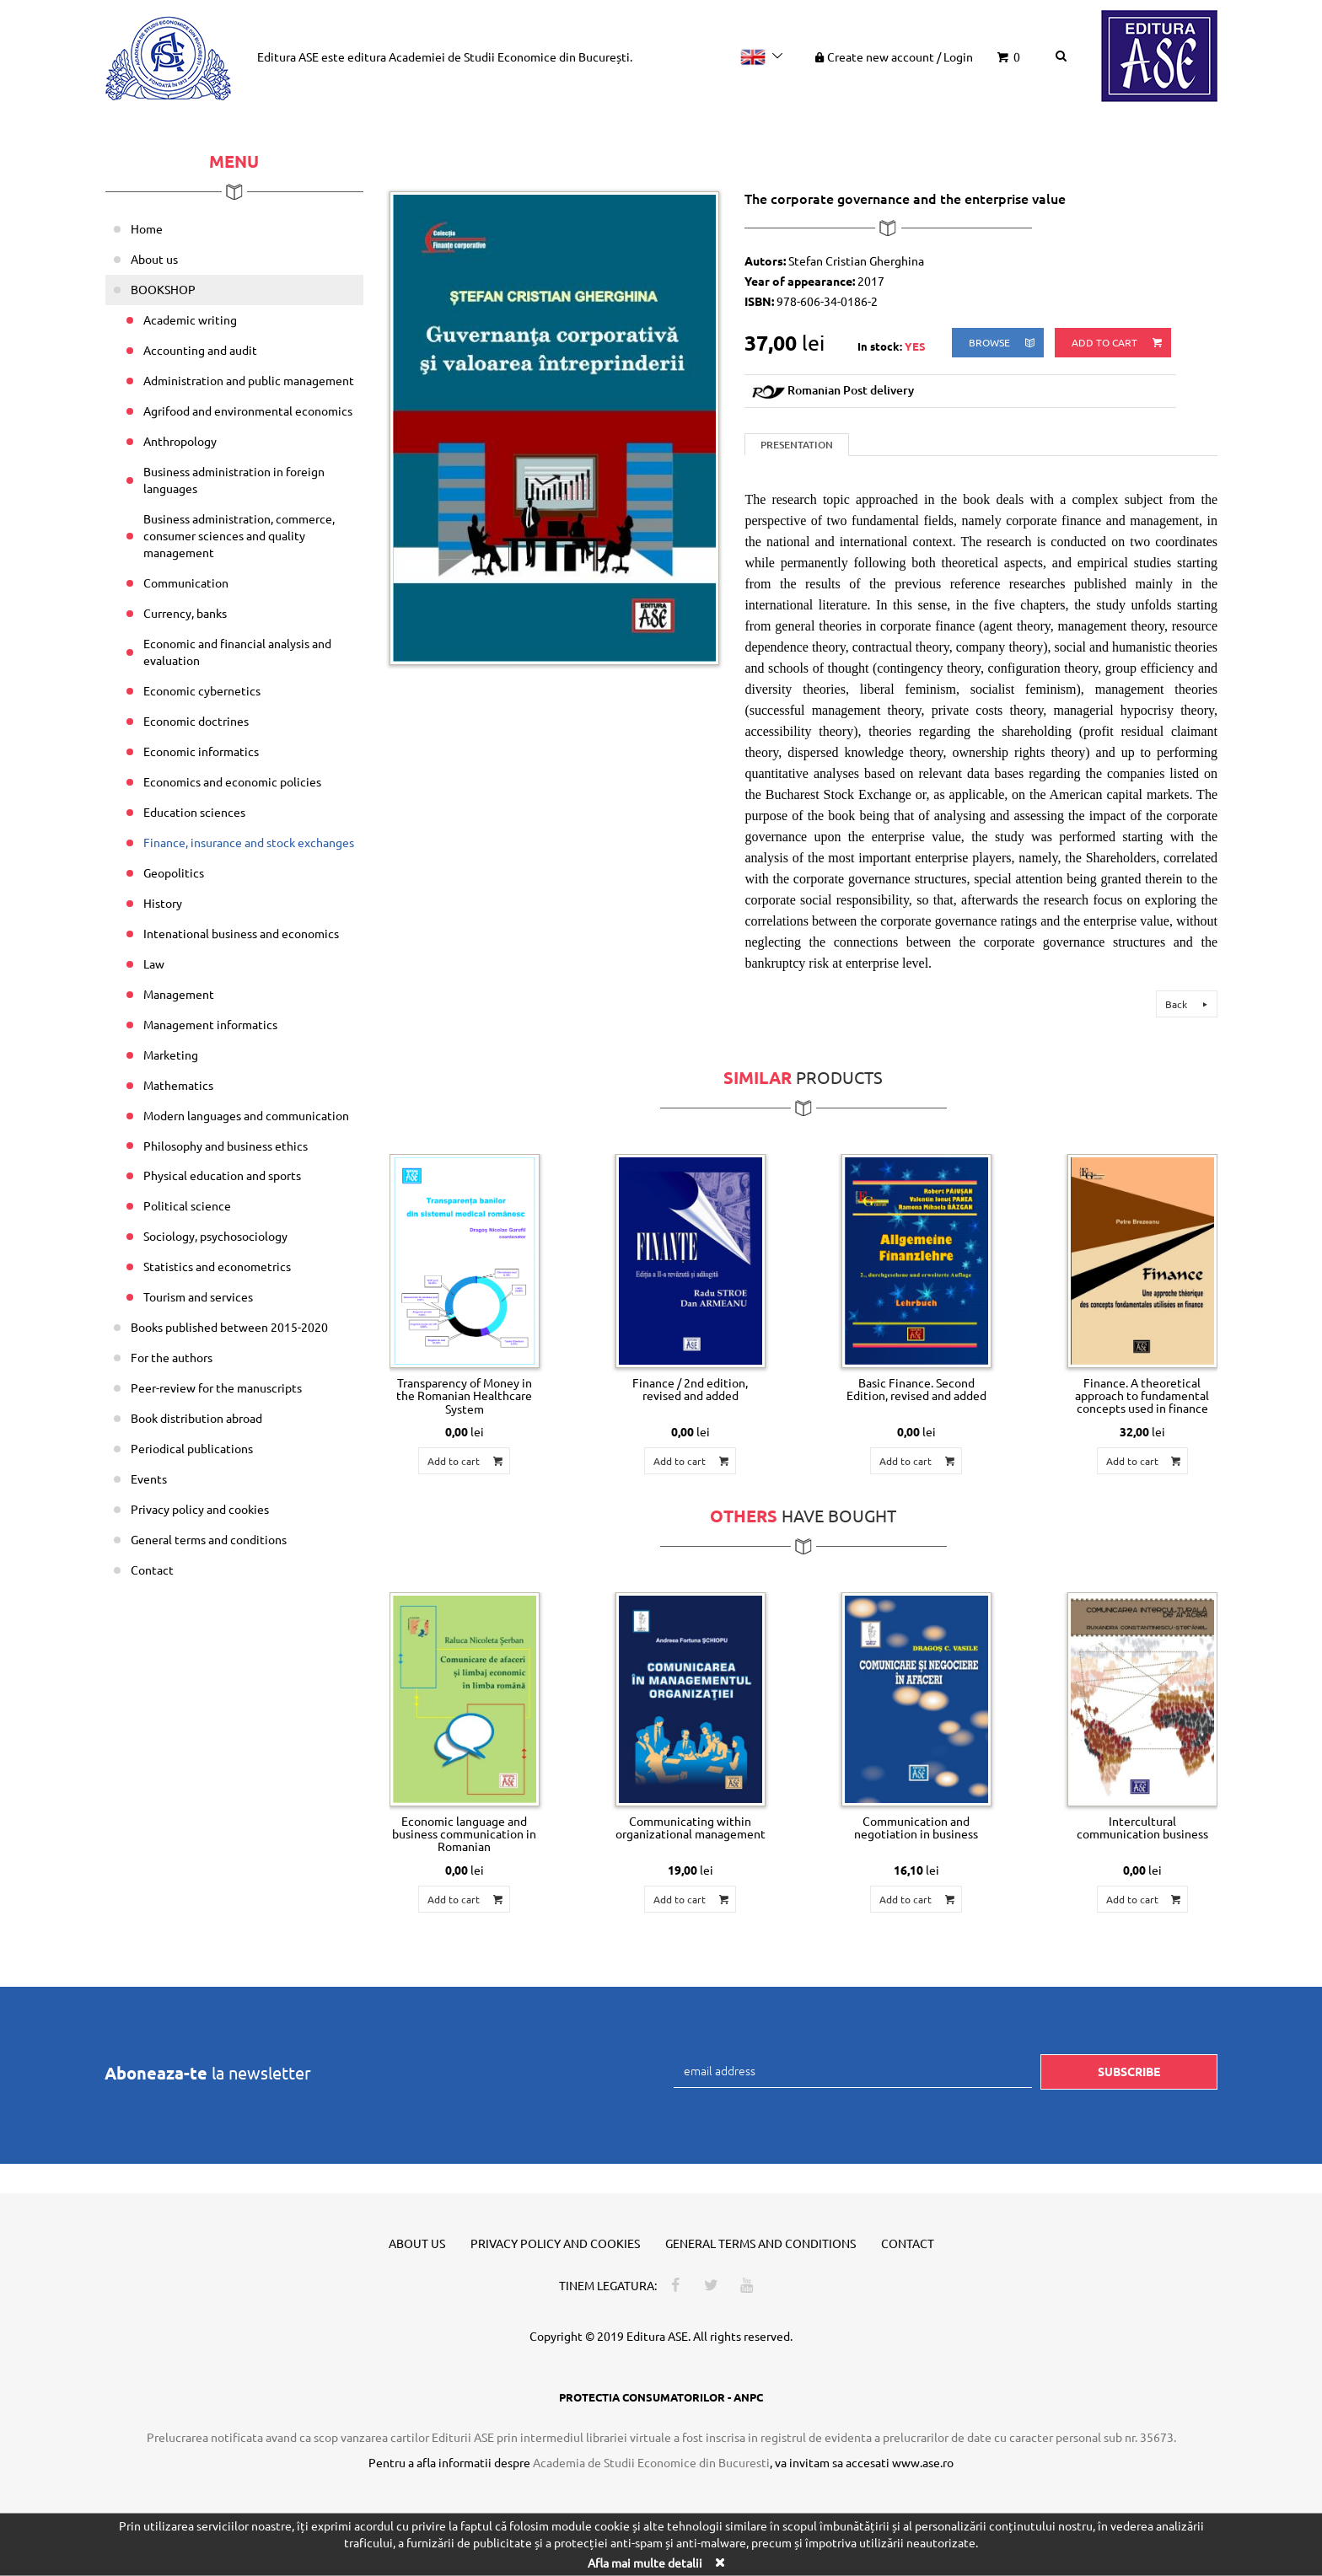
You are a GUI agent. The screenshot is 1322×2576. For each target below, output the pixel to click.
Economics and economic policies (232, 781)
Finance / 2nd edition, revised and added (690, 1389)
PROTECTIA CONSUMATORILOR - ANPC (661, 2397)
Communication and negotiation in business (916, 1827)
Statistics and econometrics (217, 1266)
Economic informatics (201, 751)
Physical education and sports (222, 1175)
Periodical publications (192, 1448)
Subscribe (1129, 2071)
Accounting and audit (200, 349)
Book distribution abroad (196, 1417)
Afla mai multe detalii (645, 2561)
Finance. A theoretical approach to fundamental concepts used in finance (1142, 1395)
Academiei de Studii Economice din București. (510, 56)
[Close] (719, 2561)
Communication (185, 582)
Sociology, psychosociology (215, 1235)
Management (178, 993)
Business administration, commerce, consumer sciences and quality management (239, 535)
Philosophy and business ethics (225, 1145)
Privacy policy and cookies (200, 1508)
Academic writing (190, 319)
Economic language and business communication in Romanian (464, 1833)
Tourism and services (198, 1296)
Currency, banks (185, 612)
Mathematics (178, 1084)
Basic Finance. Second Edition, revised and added (916, 1389)
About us (154, 258)
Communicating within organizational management (690, 1827)
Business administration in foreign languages (234, 480)
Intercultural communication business (1142, 1827)
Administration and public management (248, 380)
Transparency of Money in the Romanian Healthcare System (464, 1395)
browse (1003, 342)
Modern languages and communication (246, 1115)
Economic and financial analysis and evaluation (237, 652)
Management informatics (210, 1024)
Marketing (170, 1054)
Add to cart (1118, 342)
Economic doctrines (196, 720)
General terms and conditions (209, 1539)
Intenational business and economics (241, 933)
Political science (187, 1205)
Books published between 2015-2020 (229, 1326)
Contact (152, 1569)
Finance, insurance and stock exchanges (248, 842)
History (162, 902)
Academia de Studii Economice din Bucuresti (651, 2462)
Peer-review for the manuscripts (216, 1387)
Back (1188, 1004)
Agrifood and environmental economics (247, 410)
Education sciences (194, 811)
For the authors (171, 1357)
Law (153, 963)
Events (149, 1478)
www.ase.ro (923, 2462)
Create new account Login (892, 56)
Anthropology (180, 440)
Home (147, 228)
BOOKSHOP (163, 289)
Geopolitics (173, 872)
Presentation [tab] (796, 444)
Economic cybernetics (202, 690)
